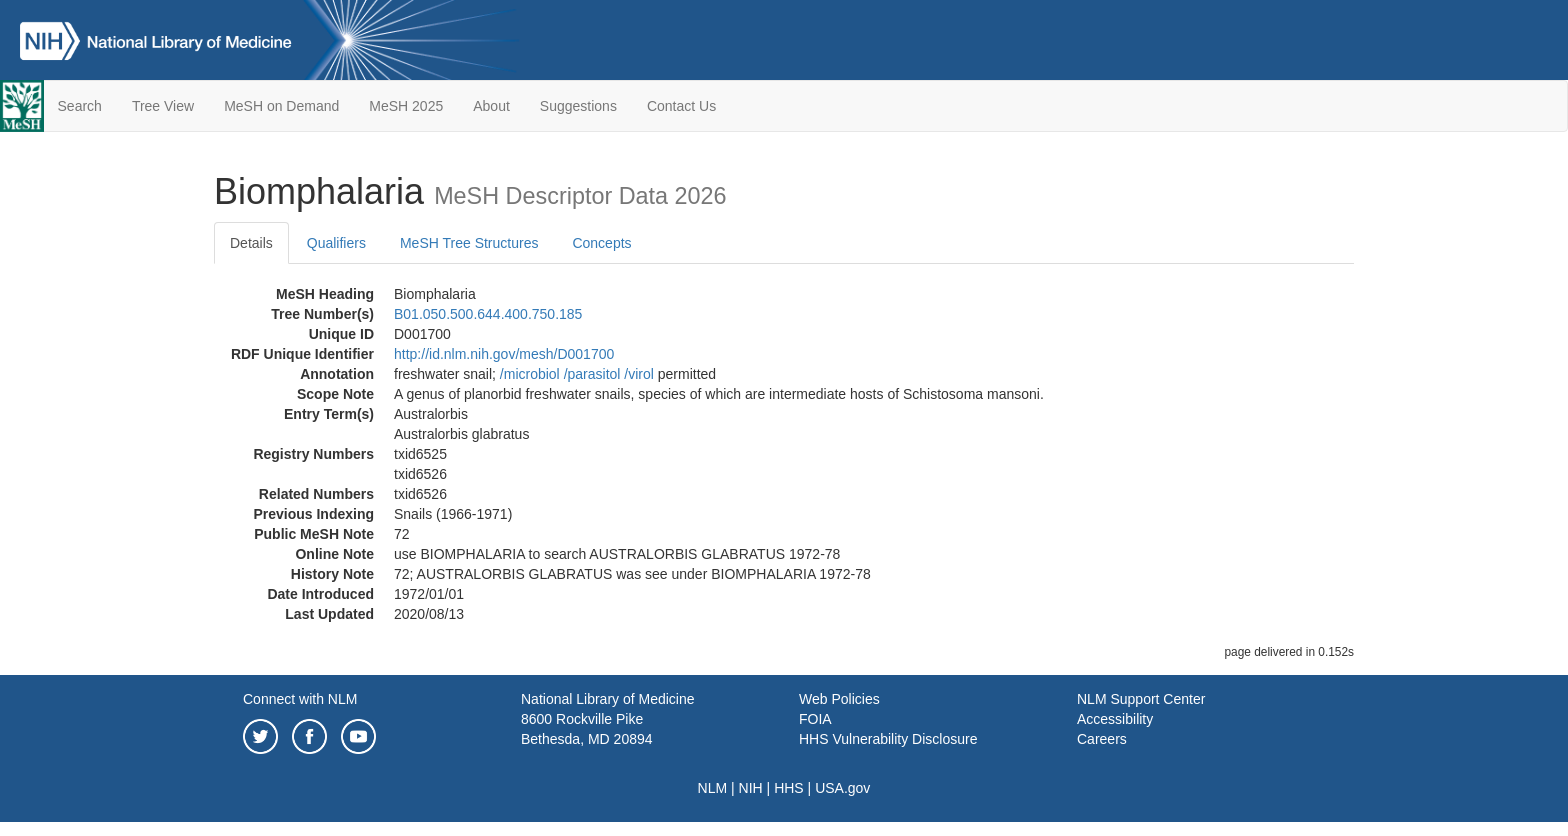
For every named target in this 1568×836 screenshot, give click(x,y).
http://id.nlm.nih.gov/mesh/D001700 (504, 354)
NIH (751, 788)
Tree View (163, 106)
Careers (1102, 739)
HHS (789, 788)
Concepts (601, 243)
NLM (713, 788)
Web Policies (839, 699)
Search (80, 106)
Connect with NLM (300, 699)
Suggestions (578, 106)
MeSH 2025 (406, 106)
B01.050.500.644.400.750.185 (488, 314)
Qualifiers (336, 243)
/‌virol (639, 374)
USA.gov (842, 788)
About (491, 106)
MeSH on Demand (281, 106)
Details (251, 243)
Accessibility (1115, 719)
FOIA (815, 719)
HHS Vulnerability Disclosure (888, 739)
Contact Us (681, 106)
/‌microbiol (530, 374)
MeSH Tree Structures (469, 243)
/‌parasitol (592, 374)
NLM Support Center (1141, 699)
